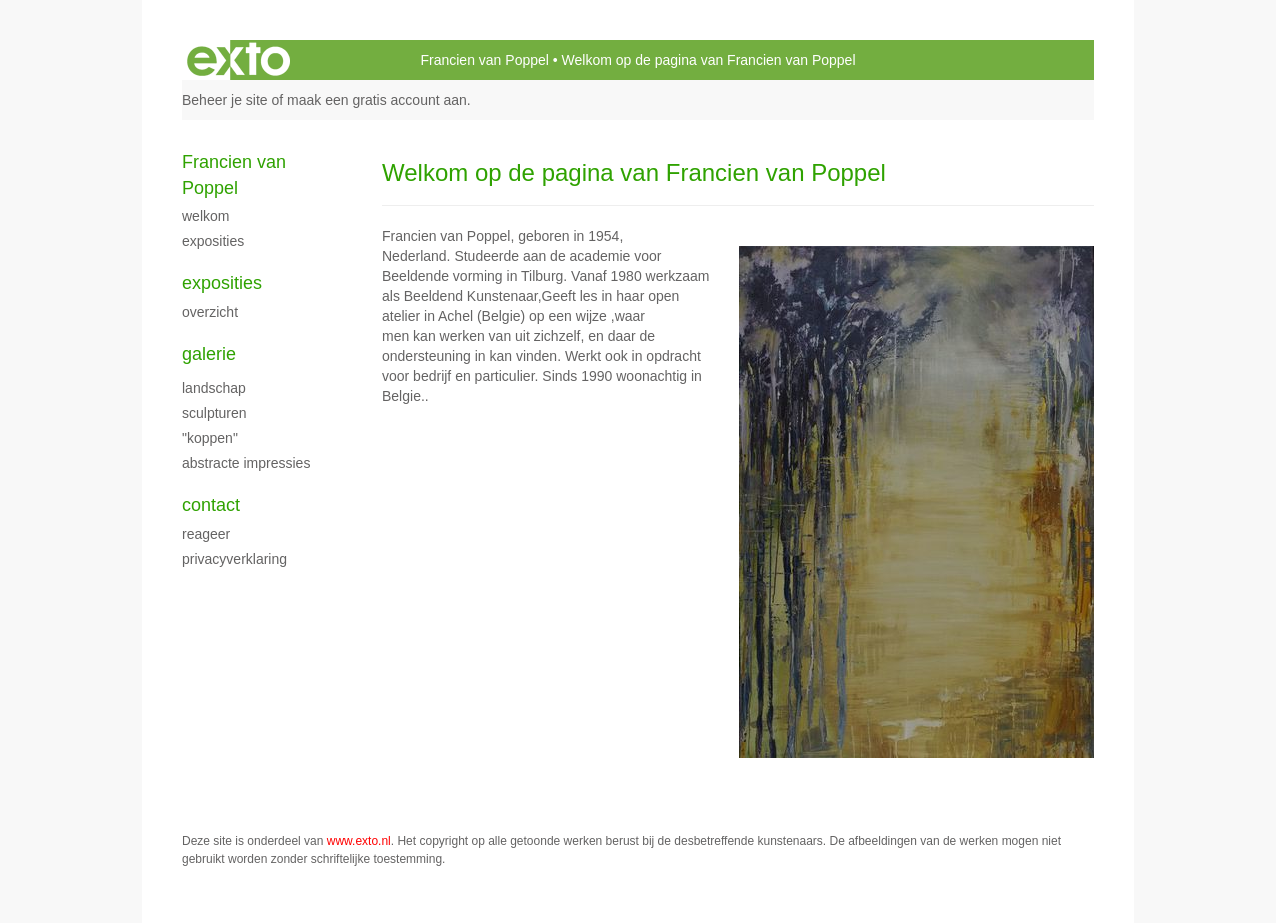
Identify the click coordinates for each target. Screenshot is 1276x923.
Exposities (222, 283)
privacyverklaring (234, 559)
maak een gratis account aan (377, 100)
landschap (214, 388)
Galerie (209, 354)
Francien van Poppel (484, 60)
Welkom (205, 216)
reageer (206, 534)
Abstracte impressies (246, 463)
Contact (211, 505)
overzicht (210, 312)
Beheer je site (225, 100)
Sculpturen (214, 413)
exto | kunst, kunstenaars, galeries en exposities (238, 60)
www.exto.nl (359, 841)
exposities (213, 241)
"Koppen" (210, 438)
